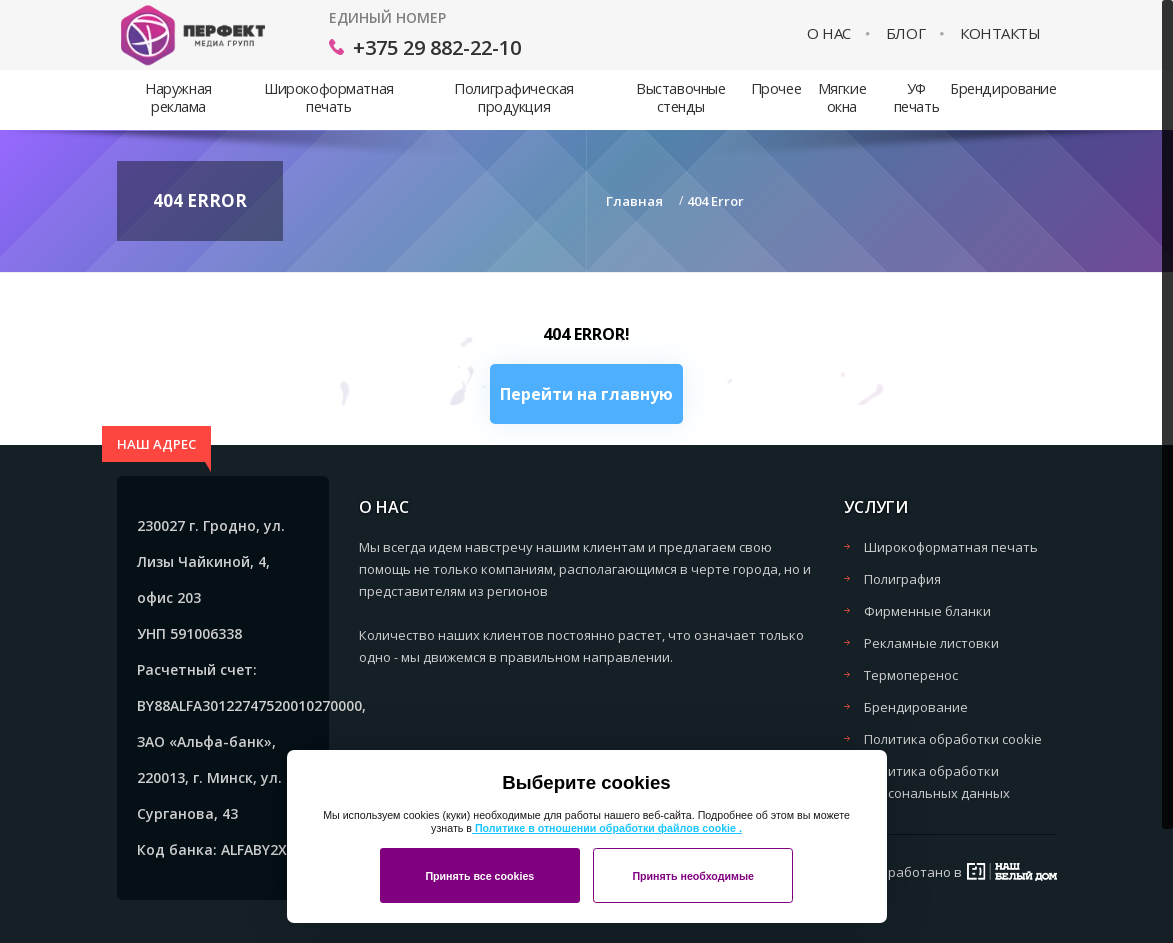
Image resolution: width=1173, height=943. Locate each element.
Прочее (776, 88)
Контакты (1000, 33)
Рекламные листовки (931, 643)
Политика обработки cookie (953, 739)
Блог (905, 33)
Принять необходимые (693, 876)
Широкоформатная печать (328, 97)
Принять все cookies (479, 876)
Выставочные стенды (680, 97)
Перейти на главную (586, 394)
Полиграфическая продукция (513, 97)
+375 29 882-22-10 (437, 47)
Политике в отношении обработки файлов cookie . (607, 828)
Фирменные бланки (927, 611)
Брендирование (1003, 88)
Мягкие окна (842, 97)
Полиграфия (902, 579)
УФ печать (916, 97)
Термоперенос (911, 675)
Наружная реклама (178, 97)
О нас (829, 33)
